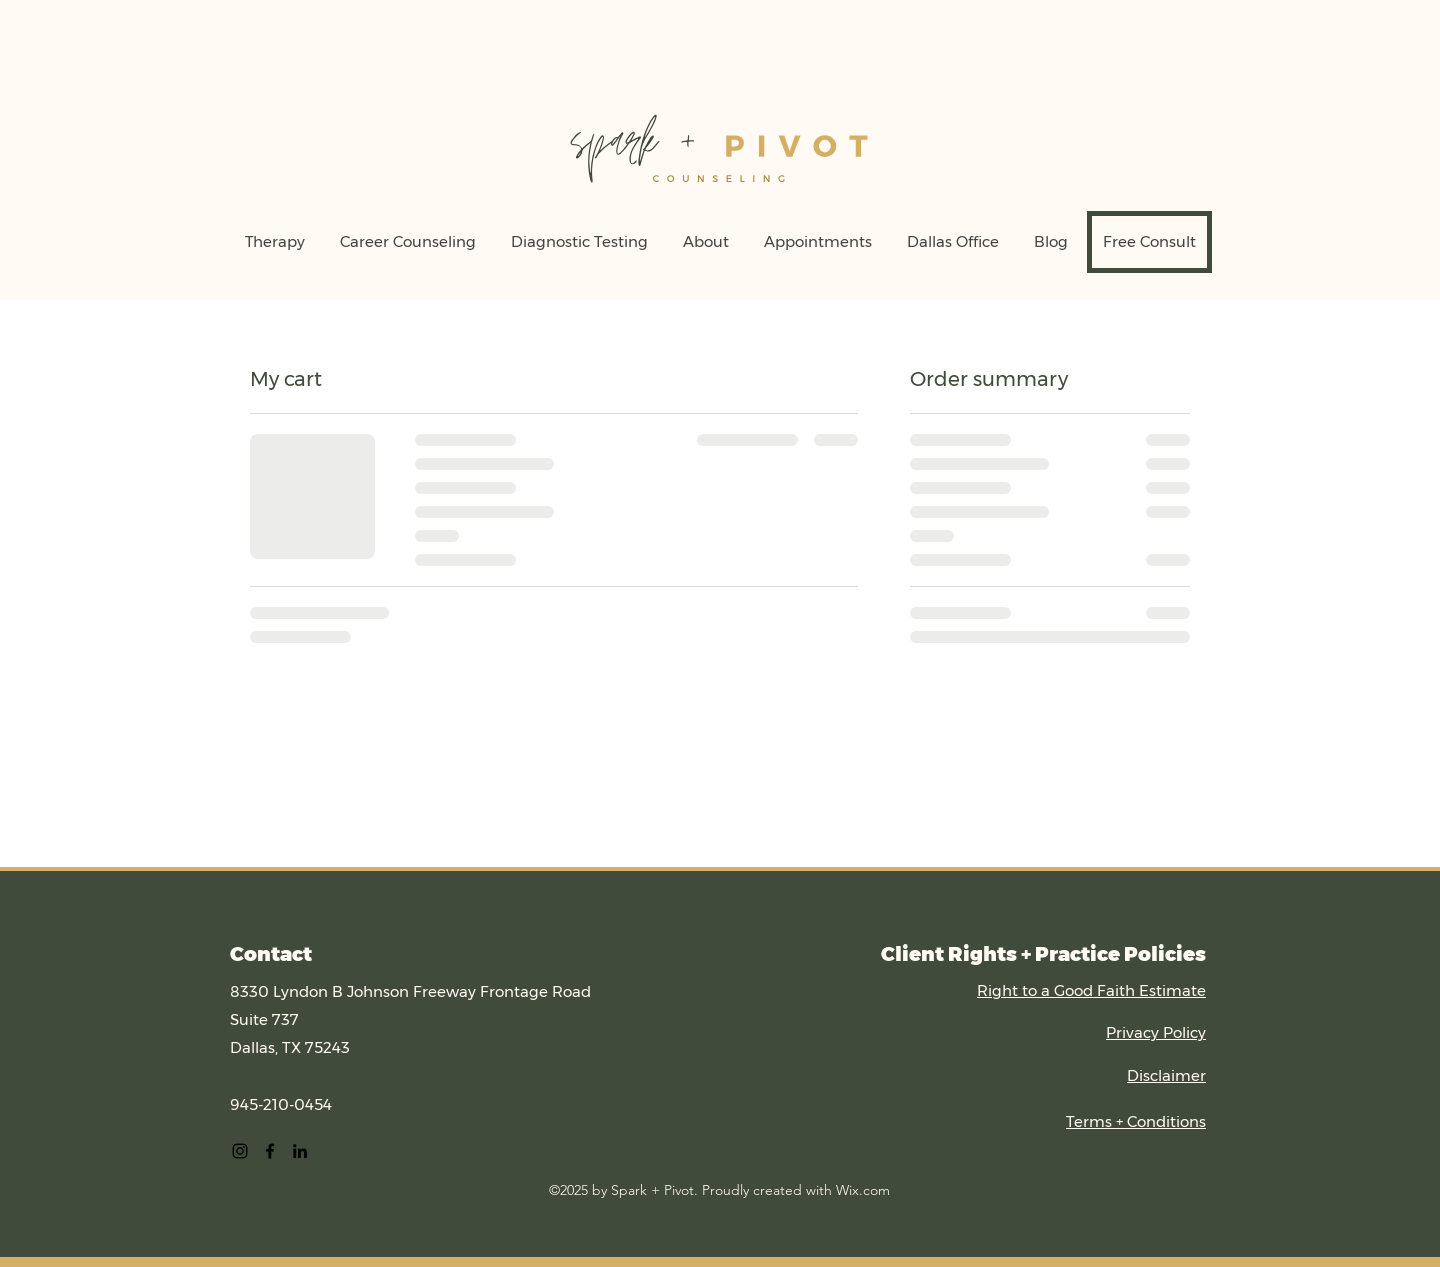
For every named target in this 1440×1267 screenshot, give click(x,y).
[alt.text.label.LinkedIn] (300, 1151)
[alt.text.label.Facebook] (270, 1151)
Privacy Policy (1156, 1032)
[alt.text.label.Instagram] (240, 1151)
